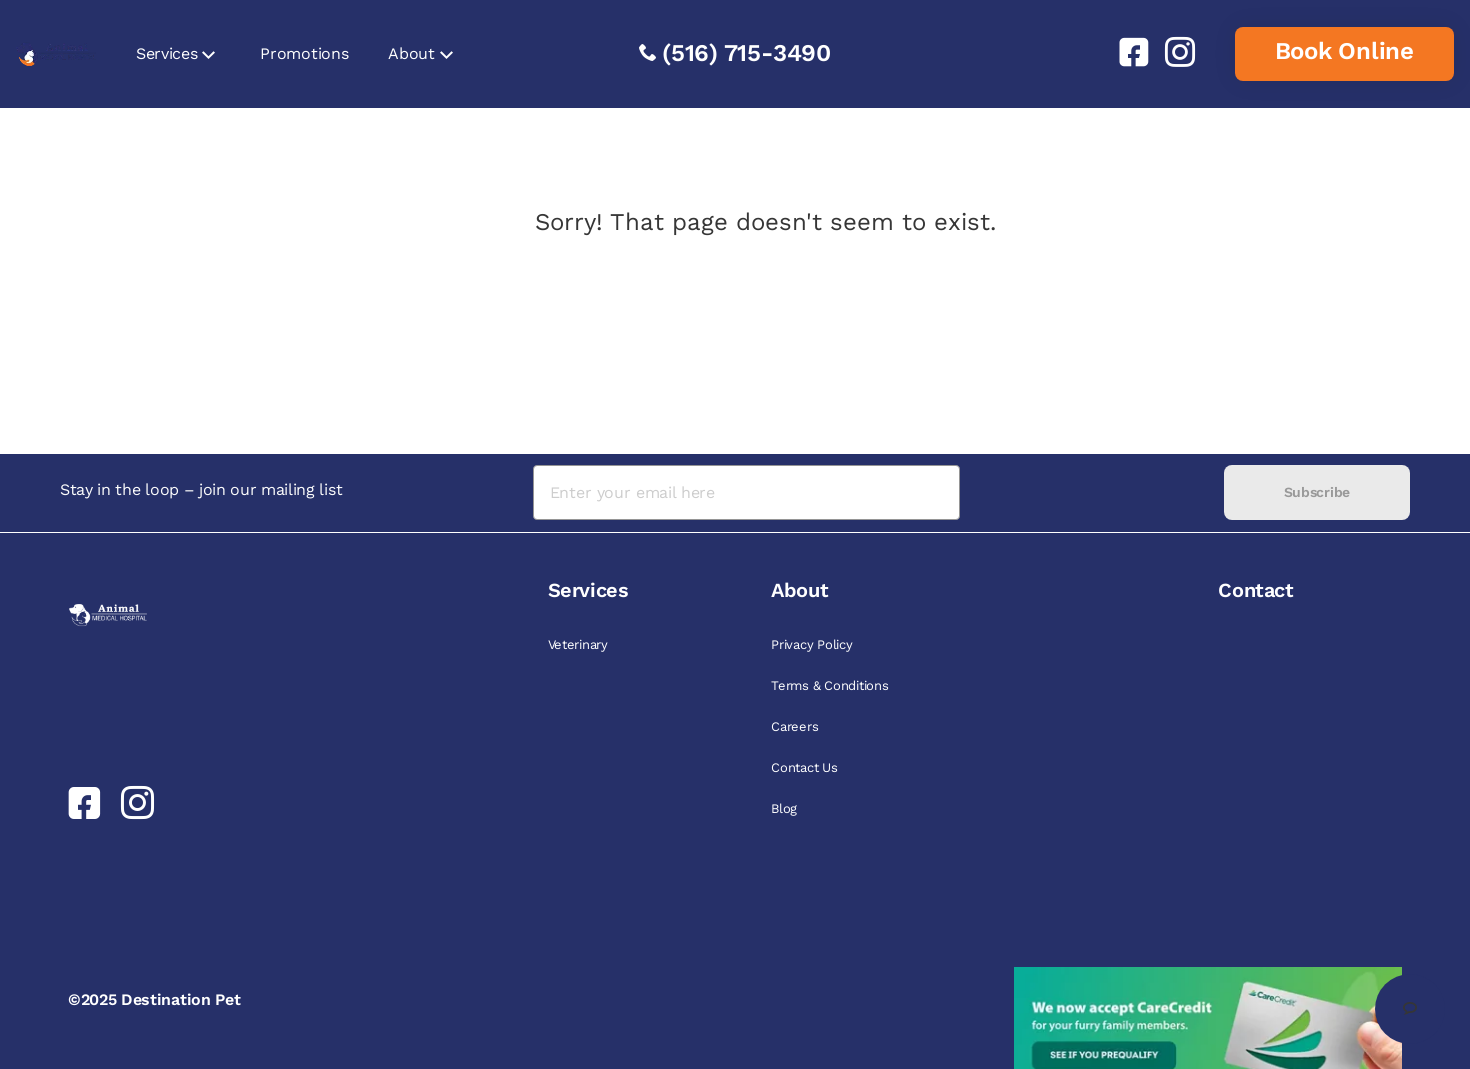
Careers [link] (794, 726)
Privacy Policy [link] (811, 644)
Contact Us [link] (804, 767)
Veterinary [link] (578, 644)
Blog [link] (784, 808)
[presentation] (1091, 492)
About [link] (411, 53)
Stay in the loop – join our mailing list (201, 489)
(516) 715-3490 (746, 53)
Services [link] (166, 53)
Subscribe (1317, 492)
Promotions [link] (304, 53)
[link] (1126, 52)
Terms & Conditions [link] (829, 685)
